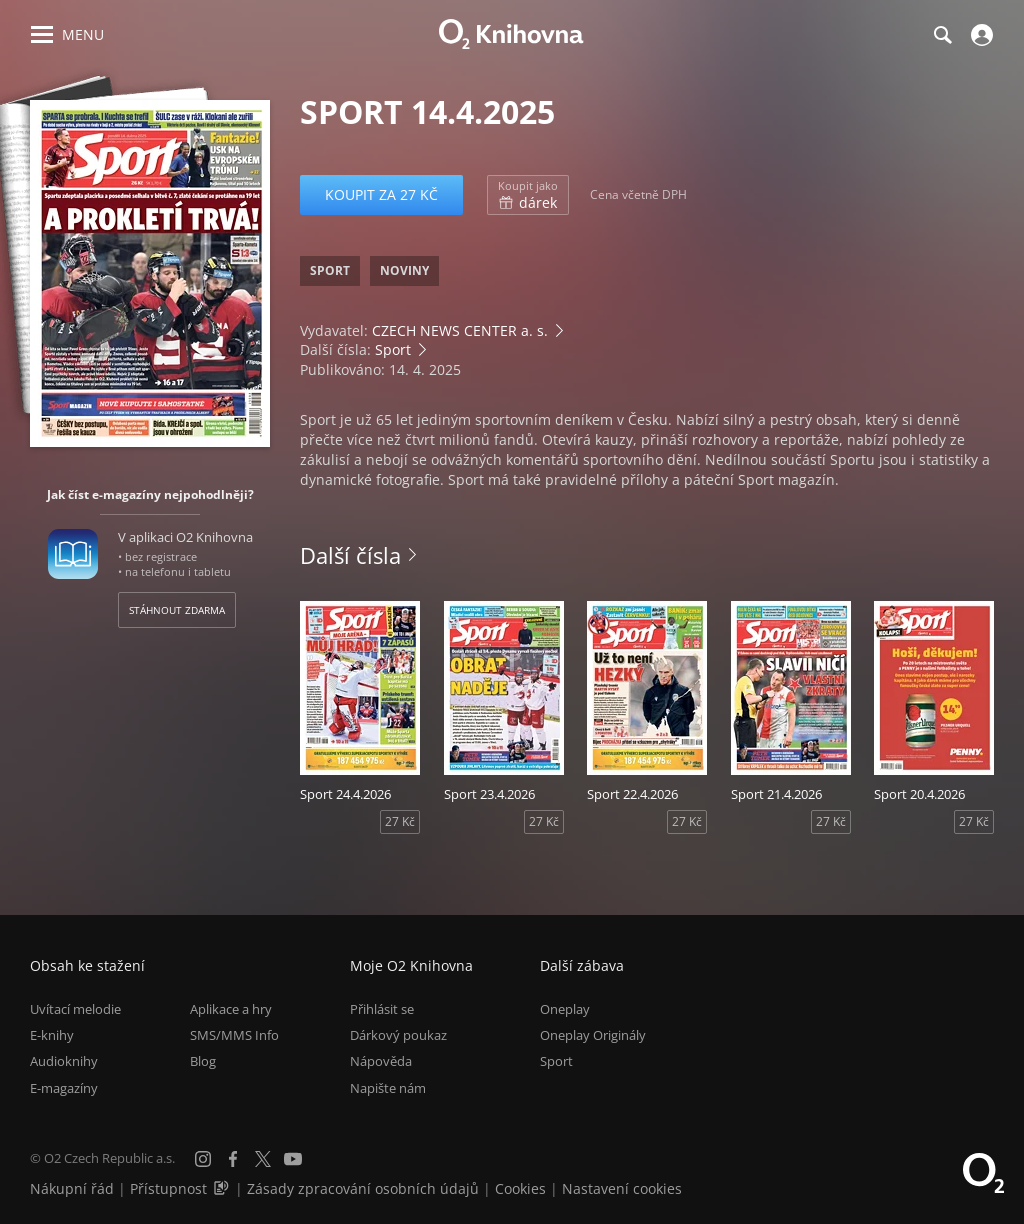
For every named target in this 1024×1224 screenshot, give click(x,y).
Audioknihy (64, 1061)
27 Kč (400, 821)
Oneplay (565, 1009)
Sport (393, 349)
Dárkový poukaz (398, 1035)
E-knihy (52, 1035)
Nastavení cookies (622, 1188)
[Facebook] (233, 1159)
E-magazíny (64, 1088)
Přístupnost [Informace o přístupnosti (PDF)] (168, 1188)
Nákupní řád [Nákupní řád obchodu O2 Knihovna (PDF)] (72, 1188)
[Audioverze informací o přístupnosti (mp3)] (223, 1188)
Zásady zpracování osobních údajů (363, 1188)
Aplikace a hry (231, 1009)
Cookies (520, 1188)
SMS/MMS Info (234, 1035)
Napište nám (388, 1088)
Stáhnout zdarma (177, 610)
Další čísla (350, 555)
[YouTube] (293, 1159)
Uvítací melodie (75, 1009)
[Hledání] (942, 35)
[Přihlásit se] (979, 35)
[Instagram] (203, 1159)
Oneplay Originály (593, 1035)
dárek (528, 195)
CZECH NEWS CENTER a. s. (460, 330)
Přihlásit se (382, 1009)
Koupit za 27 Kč (381, 194)
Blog (203, 1061)
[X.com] (263, 1159)
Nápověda (381, 1061)
